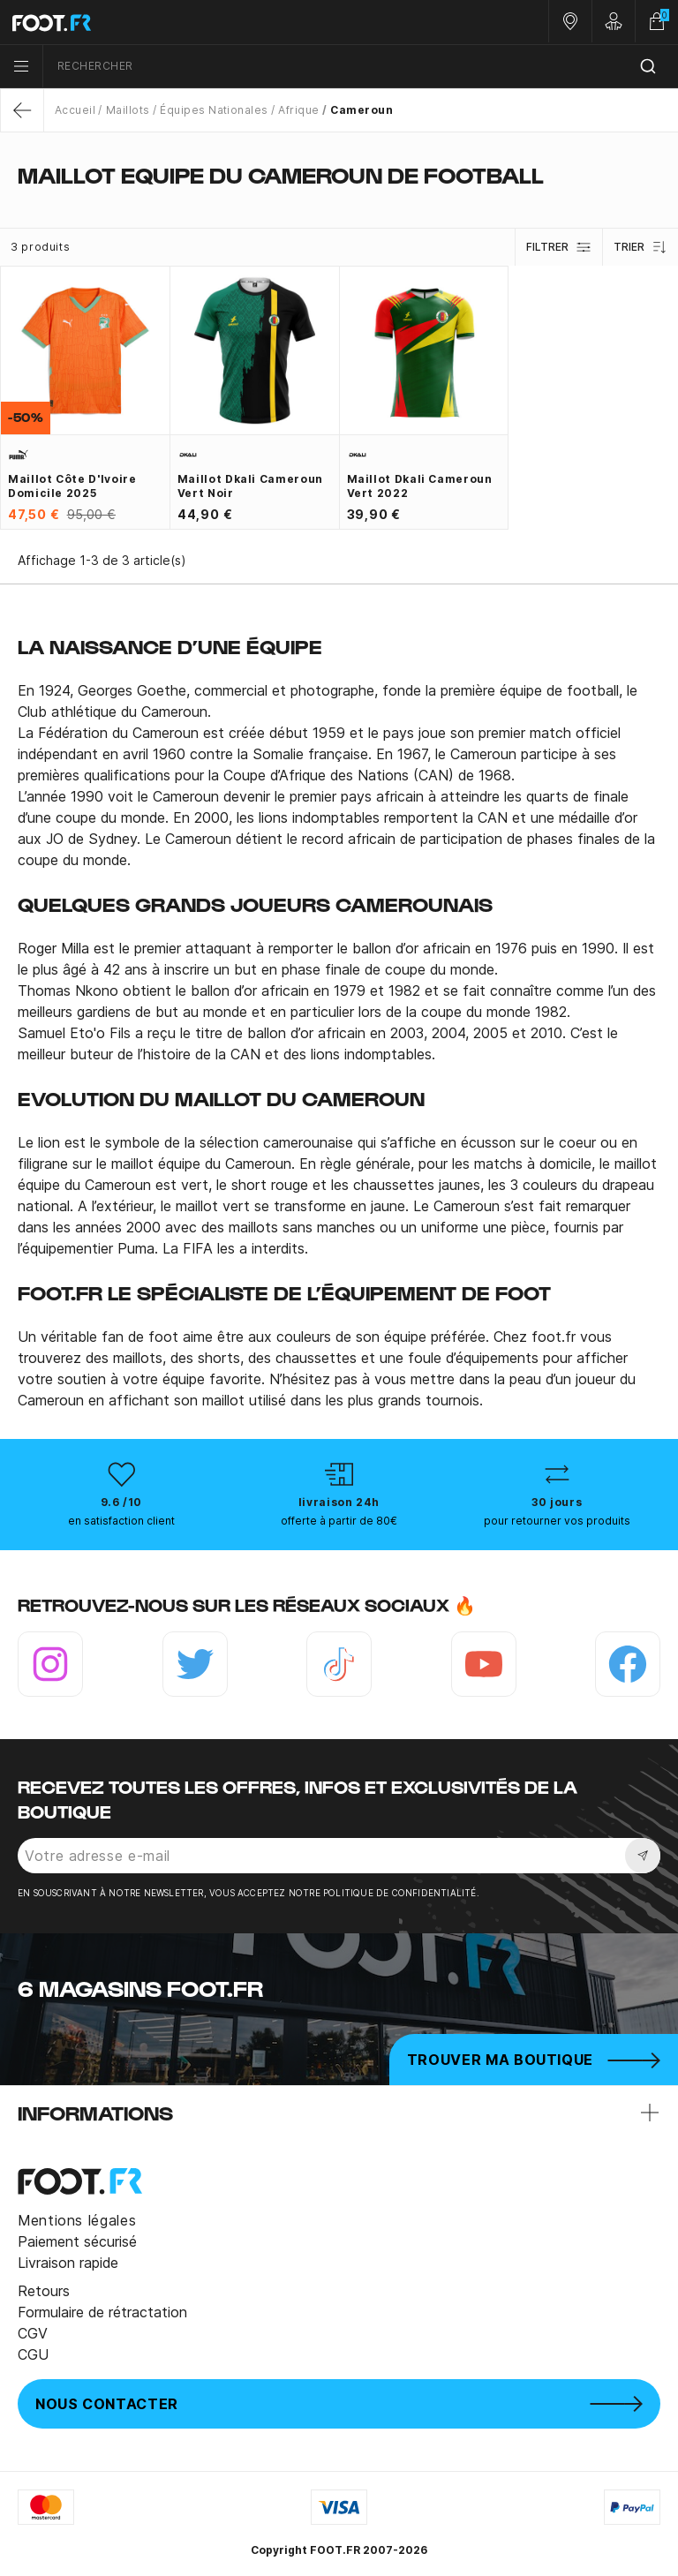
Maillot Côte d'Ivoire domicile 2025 (72, 486)
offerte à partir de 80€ (339, 1520)
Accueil (75, 110)
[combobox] (360, 66)
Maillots (128, 110)
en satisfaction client (121, 1520)
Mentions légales (77, 2220)
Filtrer (558, 247)
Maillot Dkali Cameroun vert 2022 (420, 486)
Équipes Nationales (214, 110)
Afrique (298, 110)
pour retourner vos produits (557, 1520)
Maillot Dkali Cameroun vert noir (250, 486)
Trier (640, 247)
